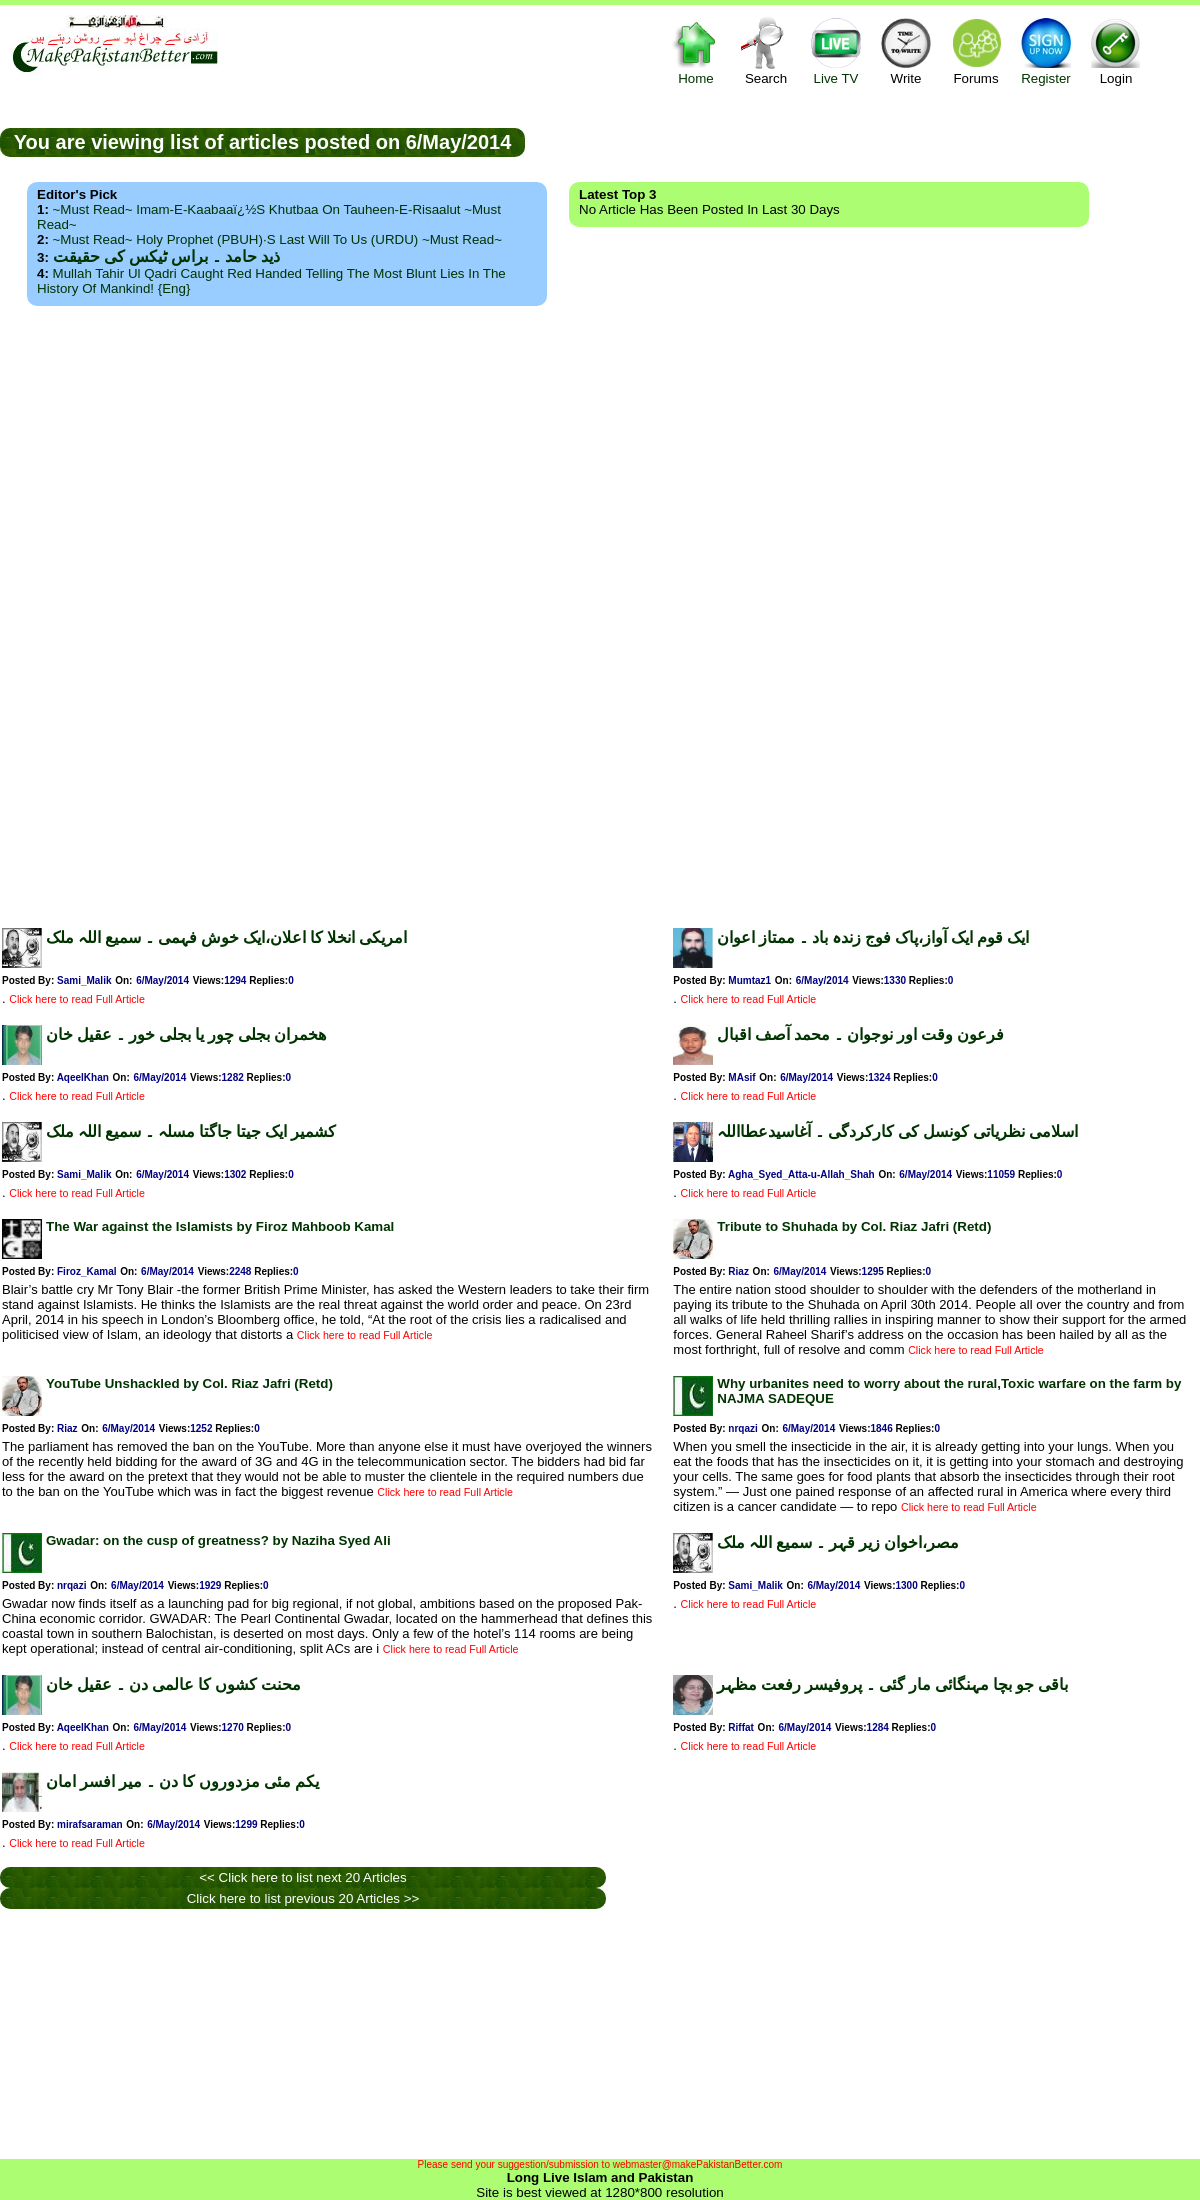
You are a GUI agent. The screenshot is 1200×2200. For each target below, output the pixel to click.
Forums (976, 50)
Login (1116, 50)
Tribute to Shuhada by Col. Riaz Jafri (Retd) (854, 1226)
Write (906, 50)
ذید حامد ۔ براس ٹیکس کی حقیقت (166, 256)
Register (1046, 50)
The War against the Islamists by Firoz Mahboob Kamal (220, 1226)
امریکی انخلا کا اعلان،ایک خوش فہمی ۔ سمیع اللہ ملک (226, 937)
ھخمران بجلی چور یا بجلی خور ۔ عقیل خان (186, 1034)
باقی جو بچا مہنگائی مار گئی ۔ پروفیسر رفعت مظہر (892, 1684)
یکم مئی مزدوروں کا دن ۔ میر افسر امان (182, 1781)
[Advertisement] (600, 611)
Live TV (836, 50)
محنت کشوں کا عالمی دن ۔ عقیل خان (173, 1684)
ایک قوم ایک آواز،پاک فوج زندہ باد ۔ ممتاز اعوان (873, 937)
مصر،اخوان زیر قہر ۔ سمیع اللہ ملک (838, 1542)
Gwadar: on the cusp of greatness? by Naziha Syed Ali (218, 1540)
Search (766, 50)
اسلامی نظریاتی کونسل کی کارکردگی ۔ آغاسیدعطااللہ (897, 1131)
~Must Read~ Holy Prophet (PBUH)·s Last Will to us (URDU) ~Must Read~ (277, 239)
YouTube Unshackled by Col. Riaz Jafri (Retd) (189, 1383)
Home (696, 50)
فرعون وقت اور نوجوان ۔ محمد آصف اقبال (860, 1034)
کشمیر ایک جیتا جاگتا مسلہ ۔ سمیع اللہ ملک (191, 1131)
